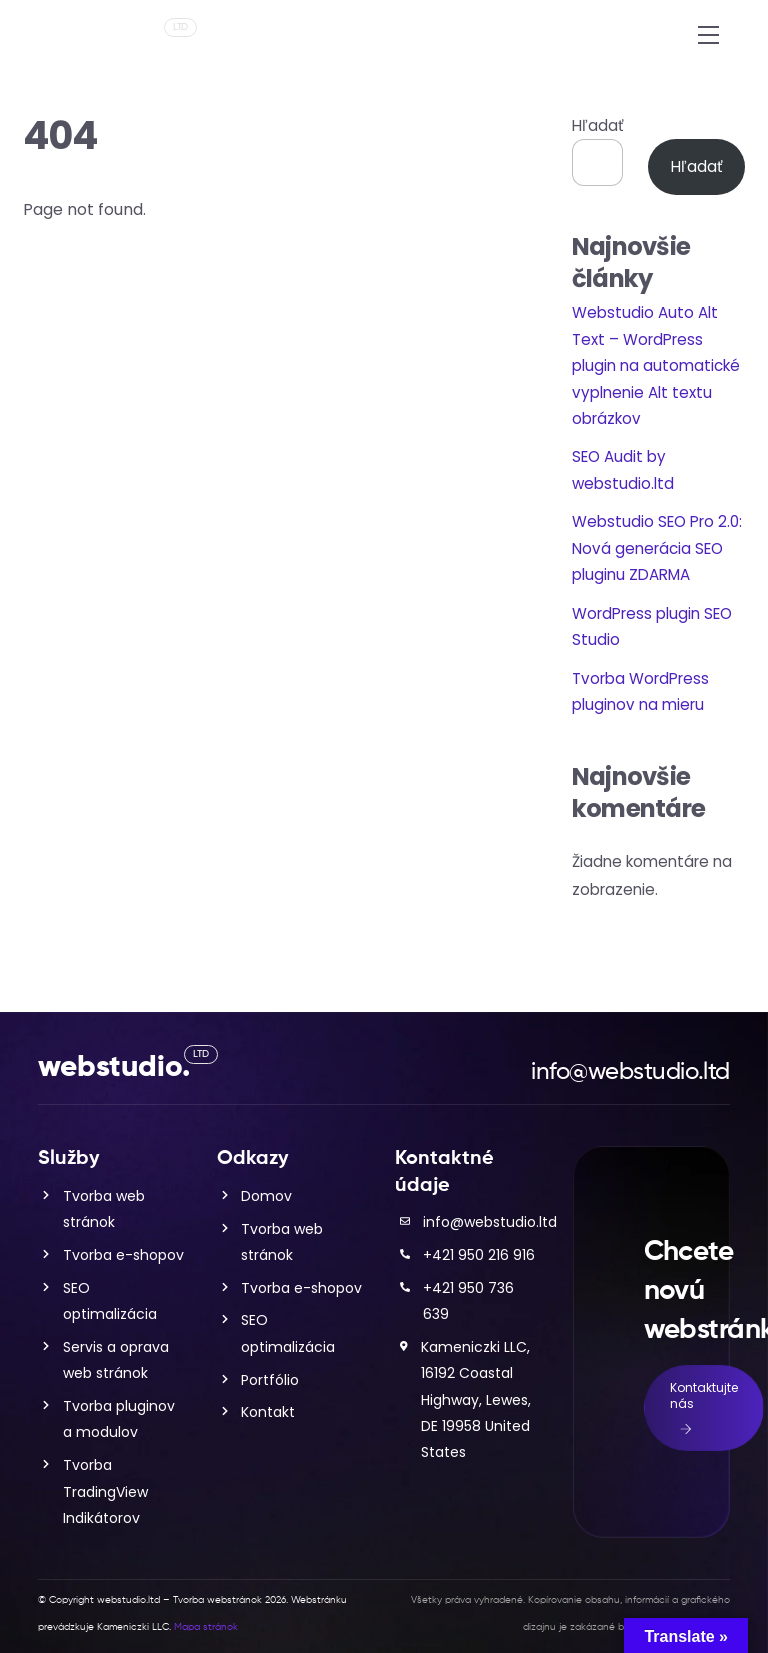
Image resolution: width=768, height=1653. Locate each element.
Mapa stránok (206, 1627)
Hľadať (598, 125)
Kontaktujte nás (704, 1408)
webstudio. (114, 41)
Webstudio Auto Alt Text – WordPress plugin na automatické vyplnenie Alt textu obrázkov (656, 365)
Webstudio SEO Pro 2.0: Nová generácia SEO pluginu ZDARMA (657, 548)
